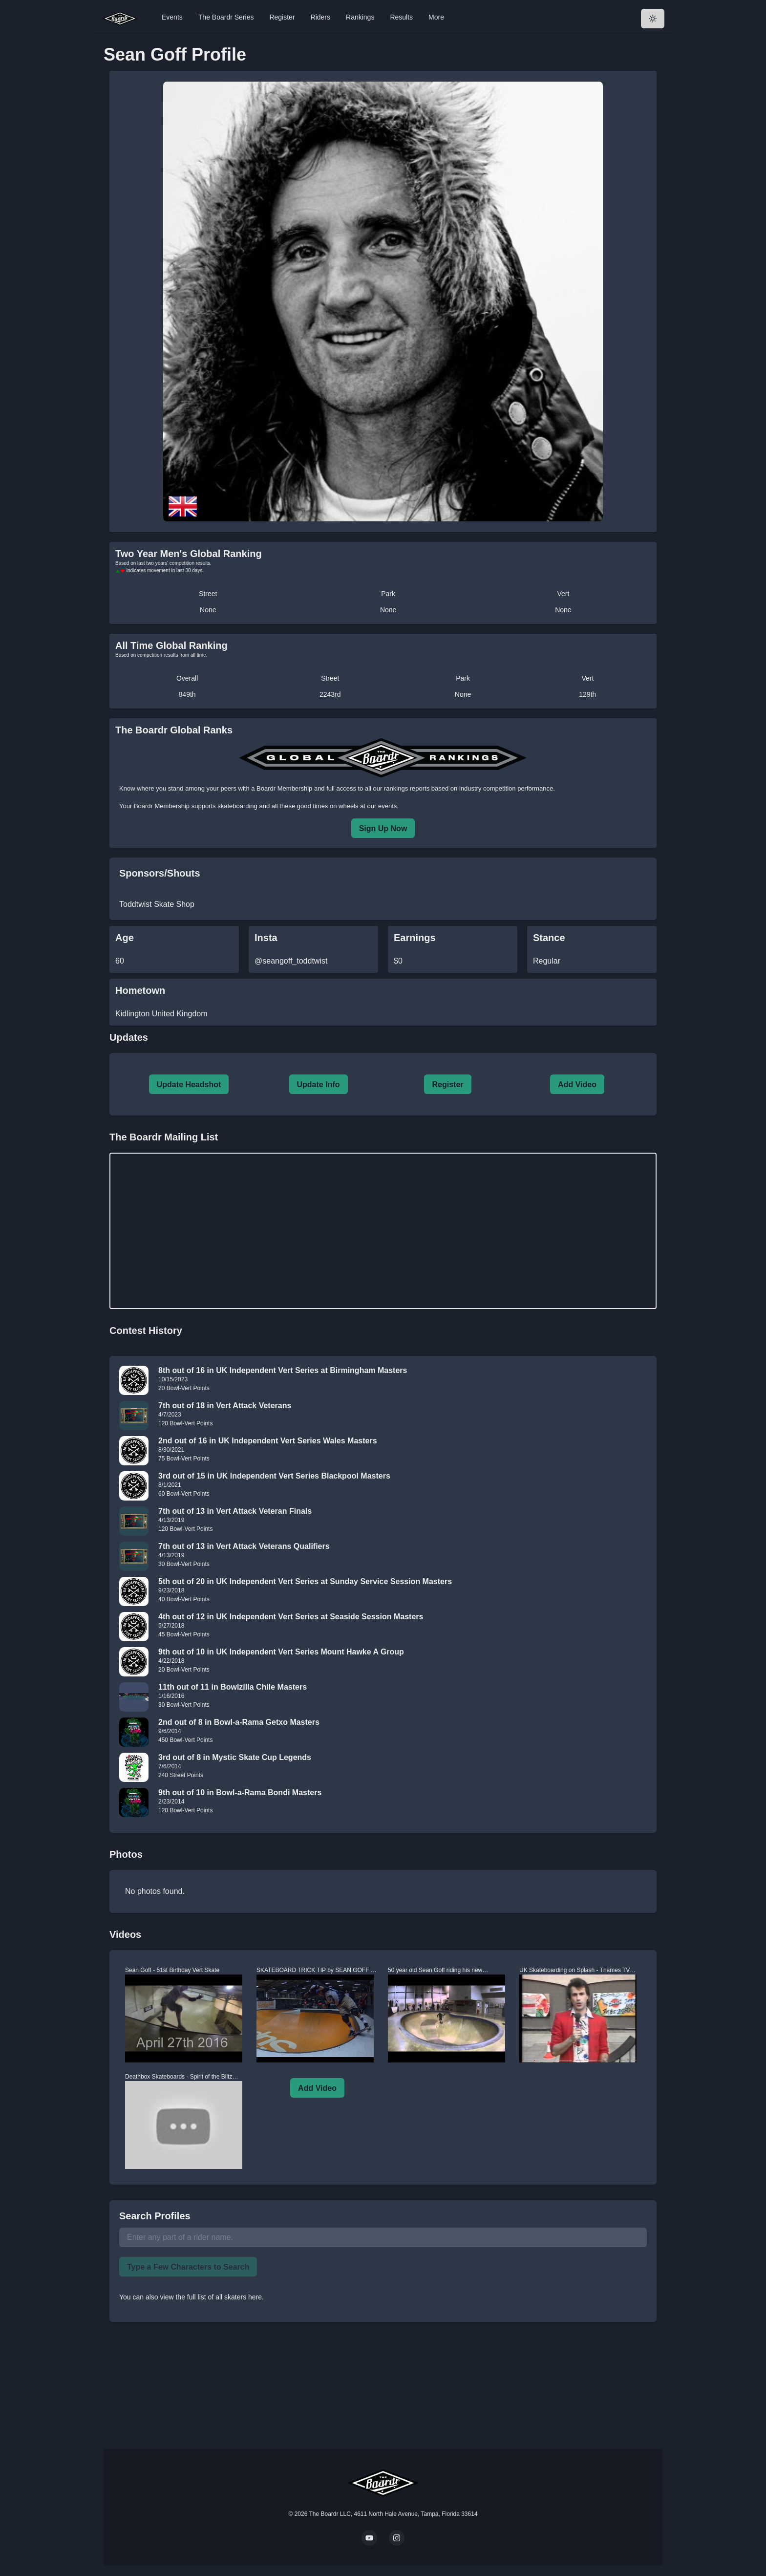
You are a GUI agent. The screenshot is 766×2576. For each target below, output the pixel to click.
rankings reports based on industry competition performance (468, 788)
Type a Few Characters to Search (188, 2267)
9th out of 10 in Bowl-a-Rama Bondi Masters (239, 1792)
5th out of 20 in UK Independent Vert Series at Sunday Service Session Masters (305, 1581)
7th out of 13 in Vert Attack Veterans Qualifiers (244, 1546)
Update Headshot (189, 1084)
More (436, 17)
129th (587, 694)
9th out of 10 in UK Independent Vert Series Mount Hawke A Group (281, 1652)
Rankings (360, 17)
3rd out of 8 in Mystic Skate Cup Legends (234, 1757)
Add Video (577, 1084)
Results (401, 17)
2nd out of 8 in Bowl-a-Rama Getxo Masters (238, 1722)
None (208, 610)
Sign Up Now (383, 828)
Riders (320, 17)
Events (172, 17)
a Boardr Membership (281, 788)
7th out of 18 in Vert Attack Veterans (224, 1405)
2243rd (330, 694)
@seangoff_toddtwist (291, 961)
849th (187, 694)
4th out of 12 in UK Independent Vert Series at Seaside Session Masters (290, 1616)
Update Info (318, 1084)
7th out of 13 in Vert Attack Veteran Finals (235, 1511)
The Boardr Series (226, 17)
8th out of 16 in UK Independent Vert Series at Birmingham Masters (282, 1370)
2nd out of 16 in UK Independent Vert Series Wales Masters (267, 1441)
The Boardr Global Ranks (174, 730)
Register (282, 17)
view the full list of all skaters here (211, 2297)
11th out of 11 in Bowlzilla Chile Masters (232, 1687)
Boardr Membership (162, 806)
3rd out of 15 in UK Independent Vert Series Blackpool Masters (274, 1476)
